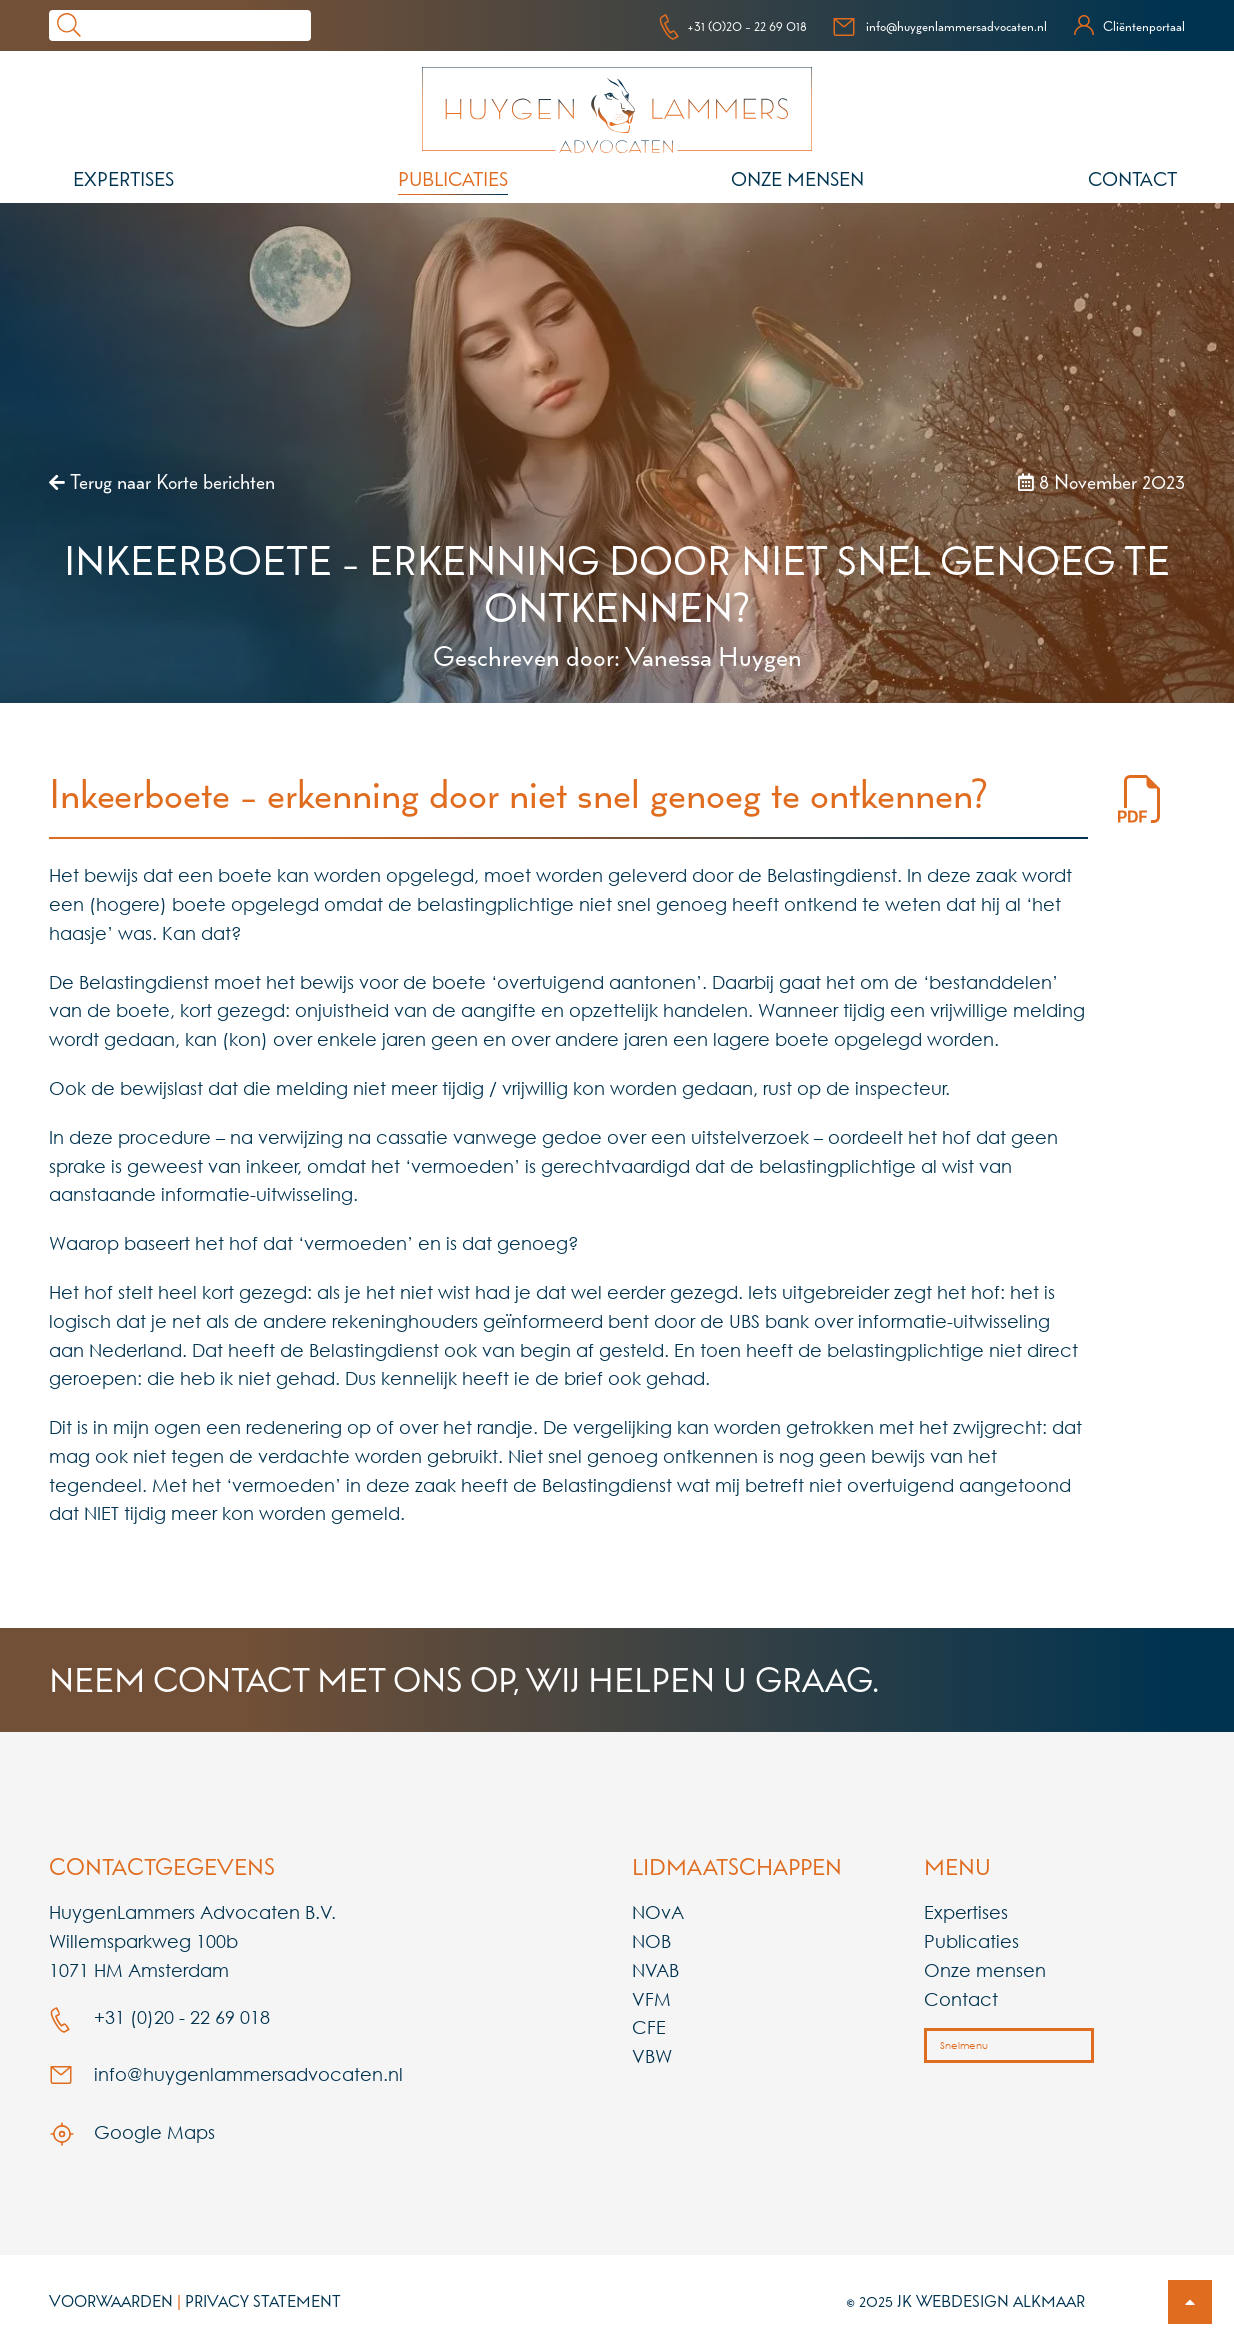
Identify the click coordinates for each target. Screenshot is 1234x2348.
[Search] (200, 25)
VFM (651, 1999)
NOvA (658, 1912)
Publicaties (453, 179)
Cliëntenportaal (1128, 26)
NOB (651, 1941)
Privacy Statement (263, 2301)
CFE (649, 2027)
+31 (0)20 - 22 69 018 (732, 26)
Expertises (123, 179)
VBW (652, 2056)
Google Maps (132, 2132)
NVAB (655, 1970)
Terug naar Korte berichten (162, 481)
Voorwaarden (111, 2301)
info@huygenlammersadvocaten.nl (939, 26)
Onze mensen (797, 179)
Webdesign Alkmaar (1000, 2301)
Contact (1132, 179)
